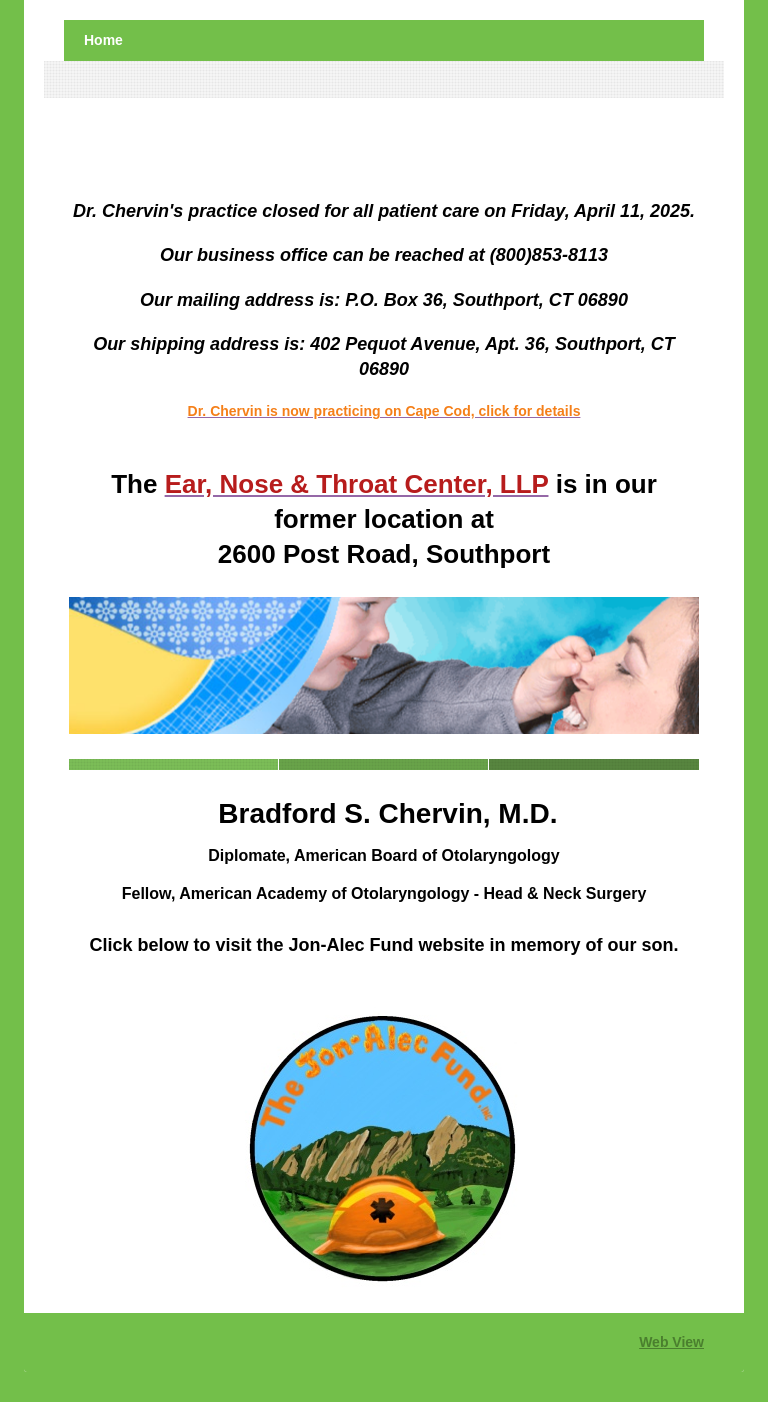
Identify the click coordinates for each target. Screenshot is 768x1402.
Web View (671, 1342)
